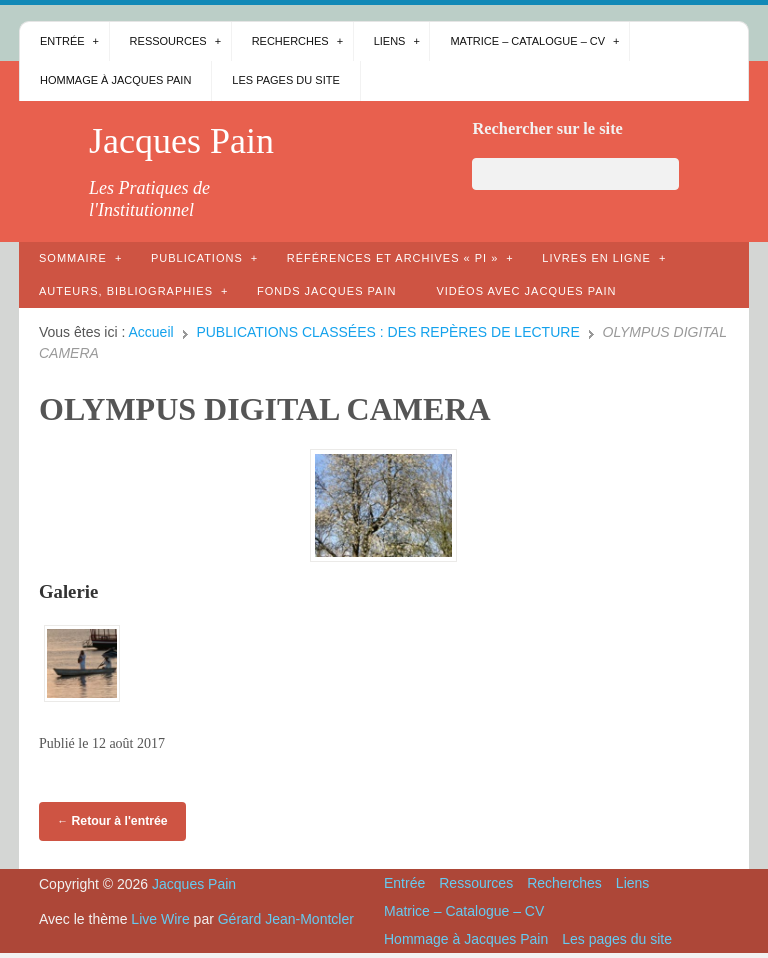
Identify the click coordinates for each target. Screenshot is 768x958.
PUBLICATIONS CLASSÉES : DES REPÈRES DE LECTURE (387, 332)
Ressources (168, 41)
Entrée (62, 41)
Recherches (290, 41)
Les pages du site (285, 80)
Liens (390, 41)
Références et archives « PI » (393, 258)
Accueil (151, 332)
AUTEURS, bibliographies (126, 291)
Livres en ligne (596, 258)
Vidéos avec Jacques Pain (526, 291)
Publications (197, 258)
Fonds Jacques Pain (326, 291)
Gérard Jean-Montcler (286, 919)
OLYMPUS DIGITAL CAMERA (265, 409)
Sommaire (73, 258)
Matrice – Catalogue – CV (527, 41)
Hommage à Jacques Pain (115, 80)
